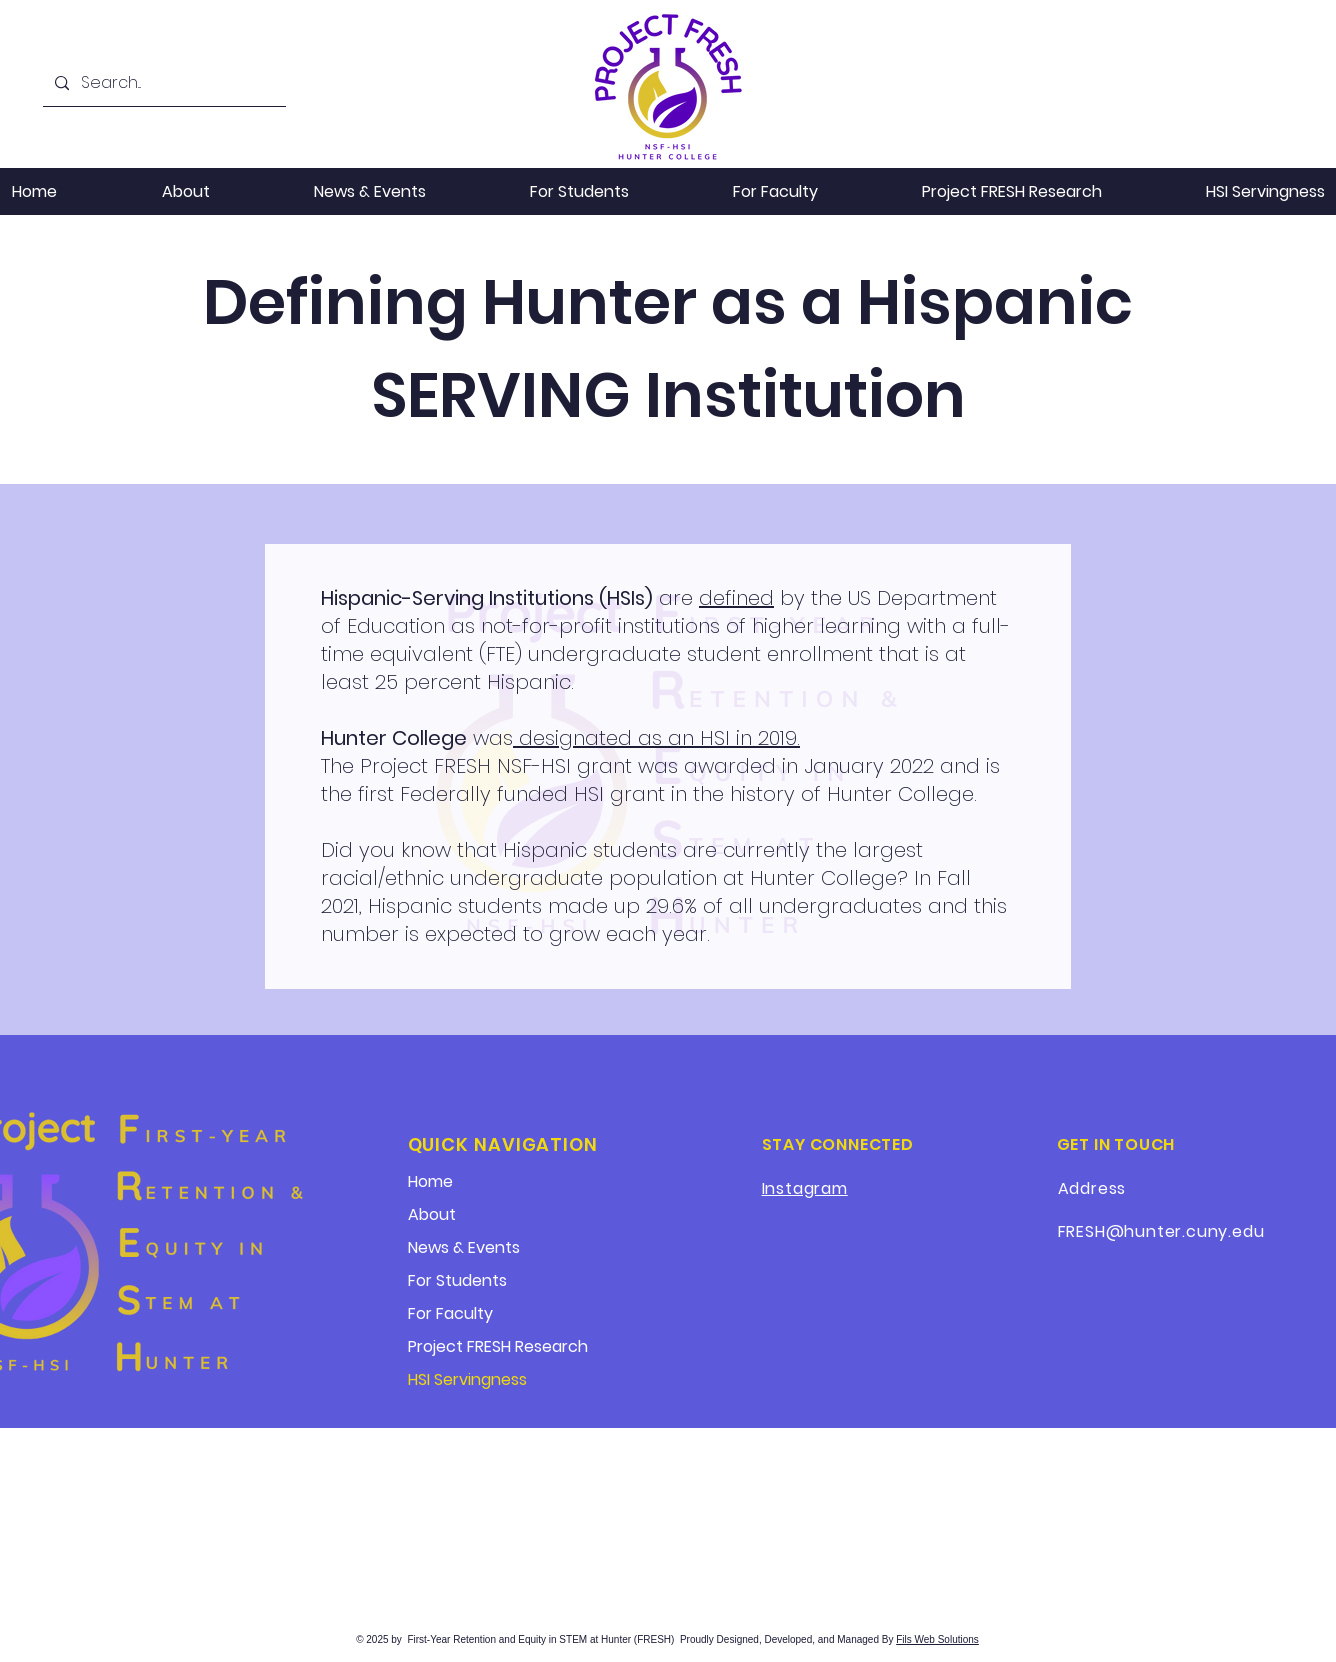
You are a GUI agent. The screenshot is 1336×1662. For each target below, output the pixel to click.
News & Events (464, 1247)
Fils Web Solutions (937, 1639)
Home (430, 1181)
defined (736, 598)
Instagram (805, 1188)
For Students (457, 1280)
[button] (370, 191)
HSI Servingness (467, 1379)
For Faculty (450, 1313)
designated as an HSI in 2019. (656, 738)
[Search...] (162, 83)
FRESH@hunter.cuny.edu (1161, 1231)
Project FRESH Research (498, 1346)
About (432, 1214)
